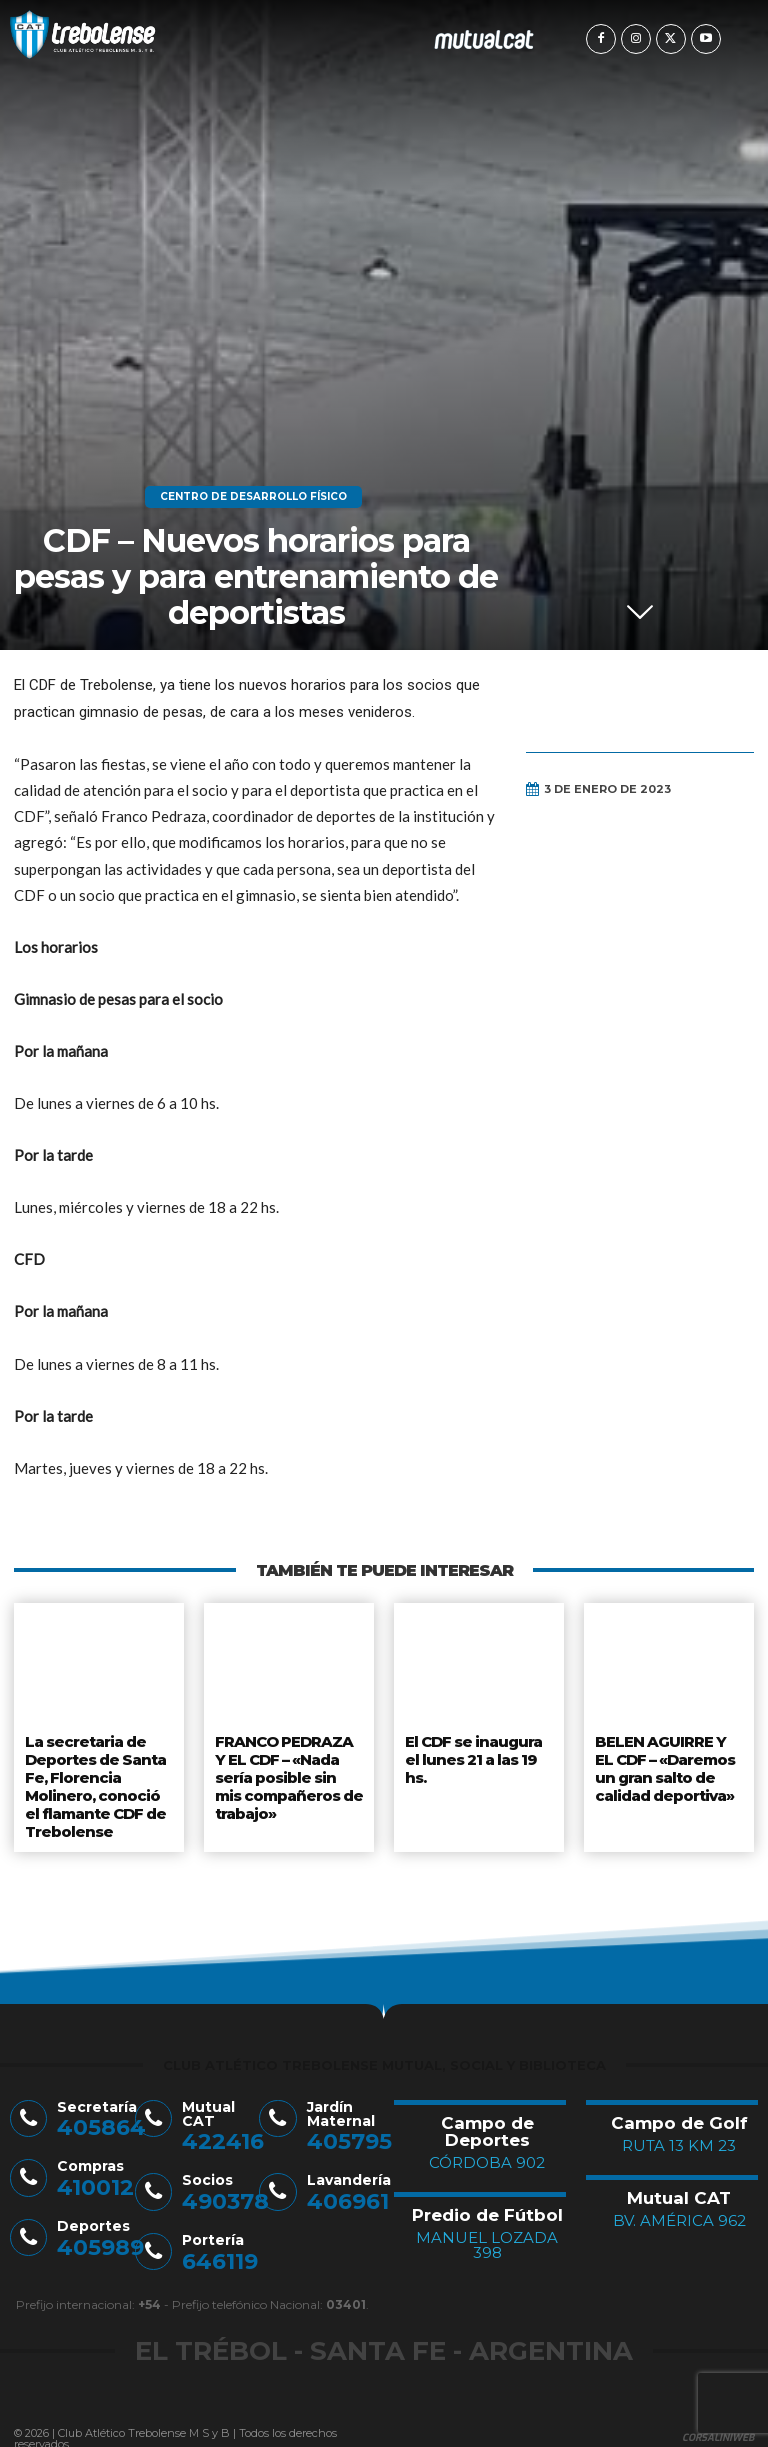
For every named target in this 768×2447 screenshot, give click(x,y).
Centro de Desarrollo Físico (253, 497)
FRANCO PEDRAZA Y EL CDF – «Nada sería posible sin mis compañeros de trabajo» (288, 1771)
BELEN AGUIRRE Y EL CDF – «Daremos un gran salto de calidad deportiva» (668, 1763)
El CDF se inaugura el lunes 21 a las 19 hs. (473, 1755)
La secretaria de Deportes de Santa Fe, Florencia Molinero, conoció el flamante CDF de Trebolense (99, 1779)
